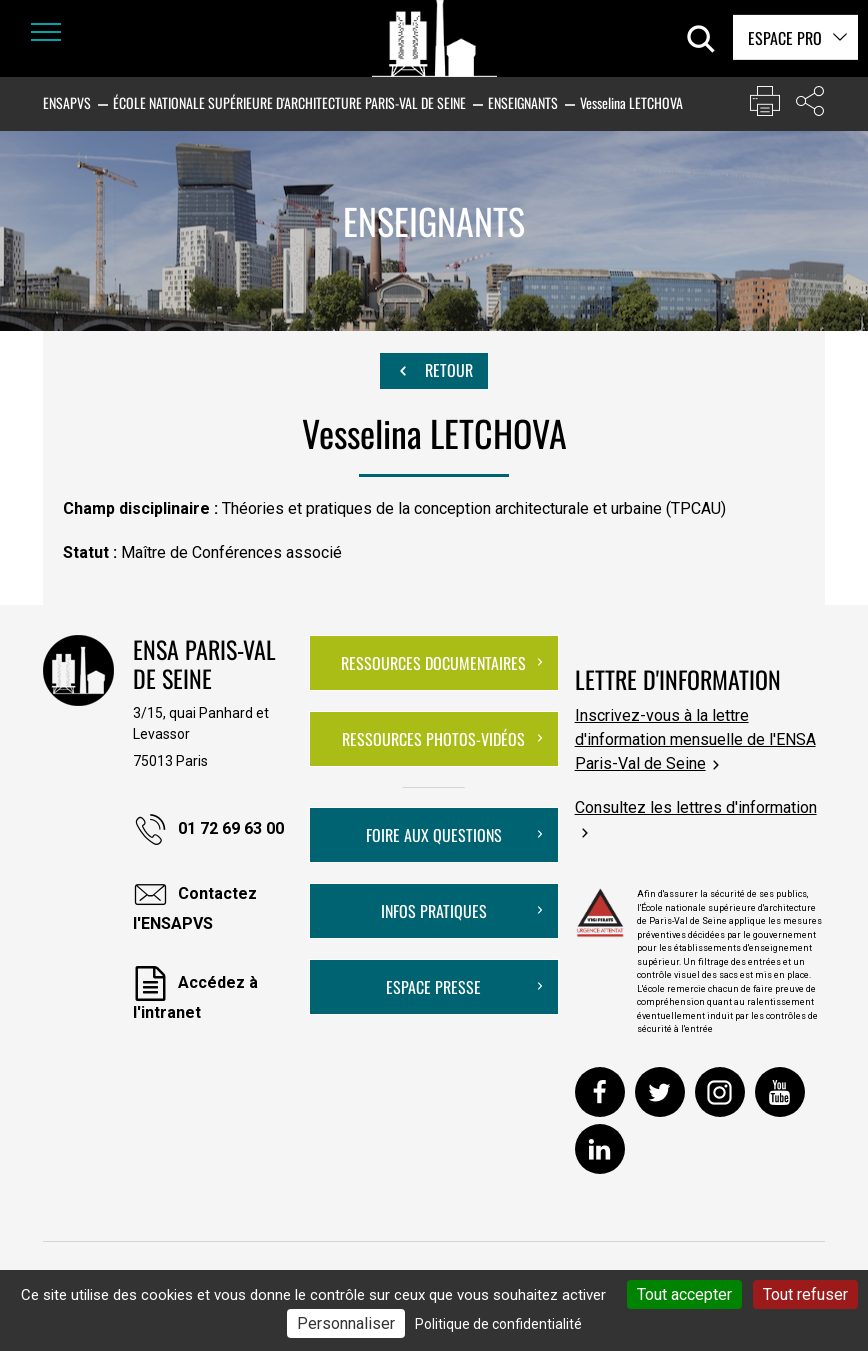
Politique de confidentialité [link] (498, 1324)
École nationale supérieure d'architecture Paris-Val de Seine (289, 102)
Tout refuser (805, 1294)
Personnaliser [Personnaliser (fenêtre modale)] (346, 1323)
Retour (434, 371)
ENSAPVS (67, 102)
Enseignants (523, 102)
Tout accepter (684, 1294)
